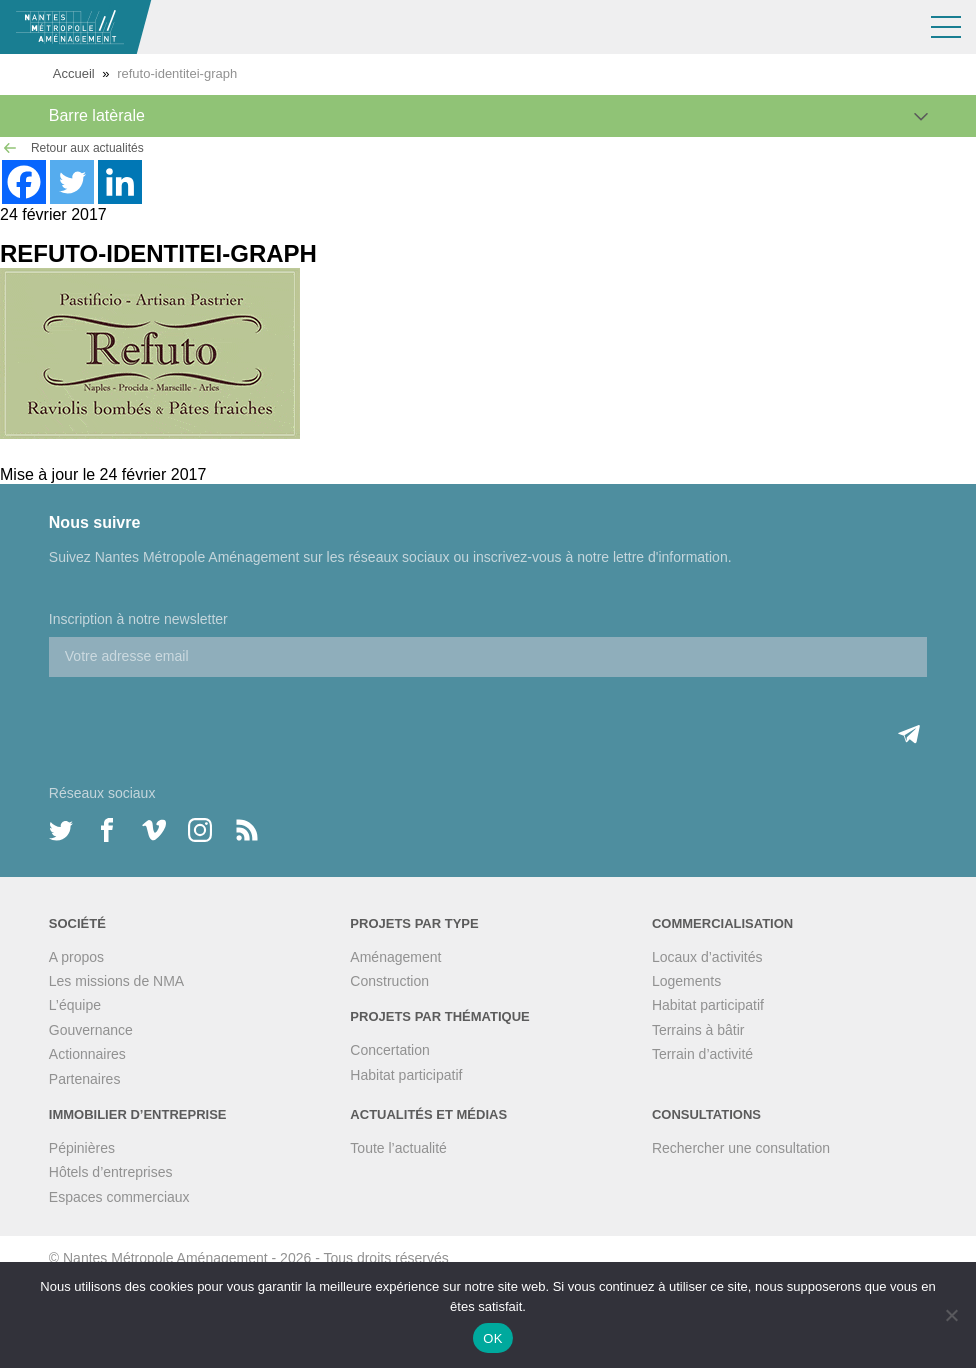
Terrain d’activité (702, 1054)
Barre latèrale (97, 115)
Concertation (389, 1050)
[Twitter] (72, 182)
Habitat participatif (406, 1075)
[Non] (951, 1315)
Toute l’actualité (398, 1148)
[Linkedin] (120, 182)
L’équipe (75, 1005)
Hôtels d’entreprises (111, 1172)
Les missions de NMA (116, 981)
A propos (76, 957)
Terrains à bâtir (698, 1030)
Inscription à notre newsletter (138, 619)
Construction (389, 981)
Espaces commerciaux (119, 1197)
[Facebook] (24, 182)
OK (492, 1338)
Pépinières (82, 1148)
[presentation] (201, 716)
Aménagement (395, 957)
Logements (686, 981)
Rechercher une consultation (741, 1148)
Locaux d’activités (707, 957)
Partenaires (85, 1079)
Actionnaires (87, 1054)
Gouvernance (91, 1030)
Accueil (74, 73)
